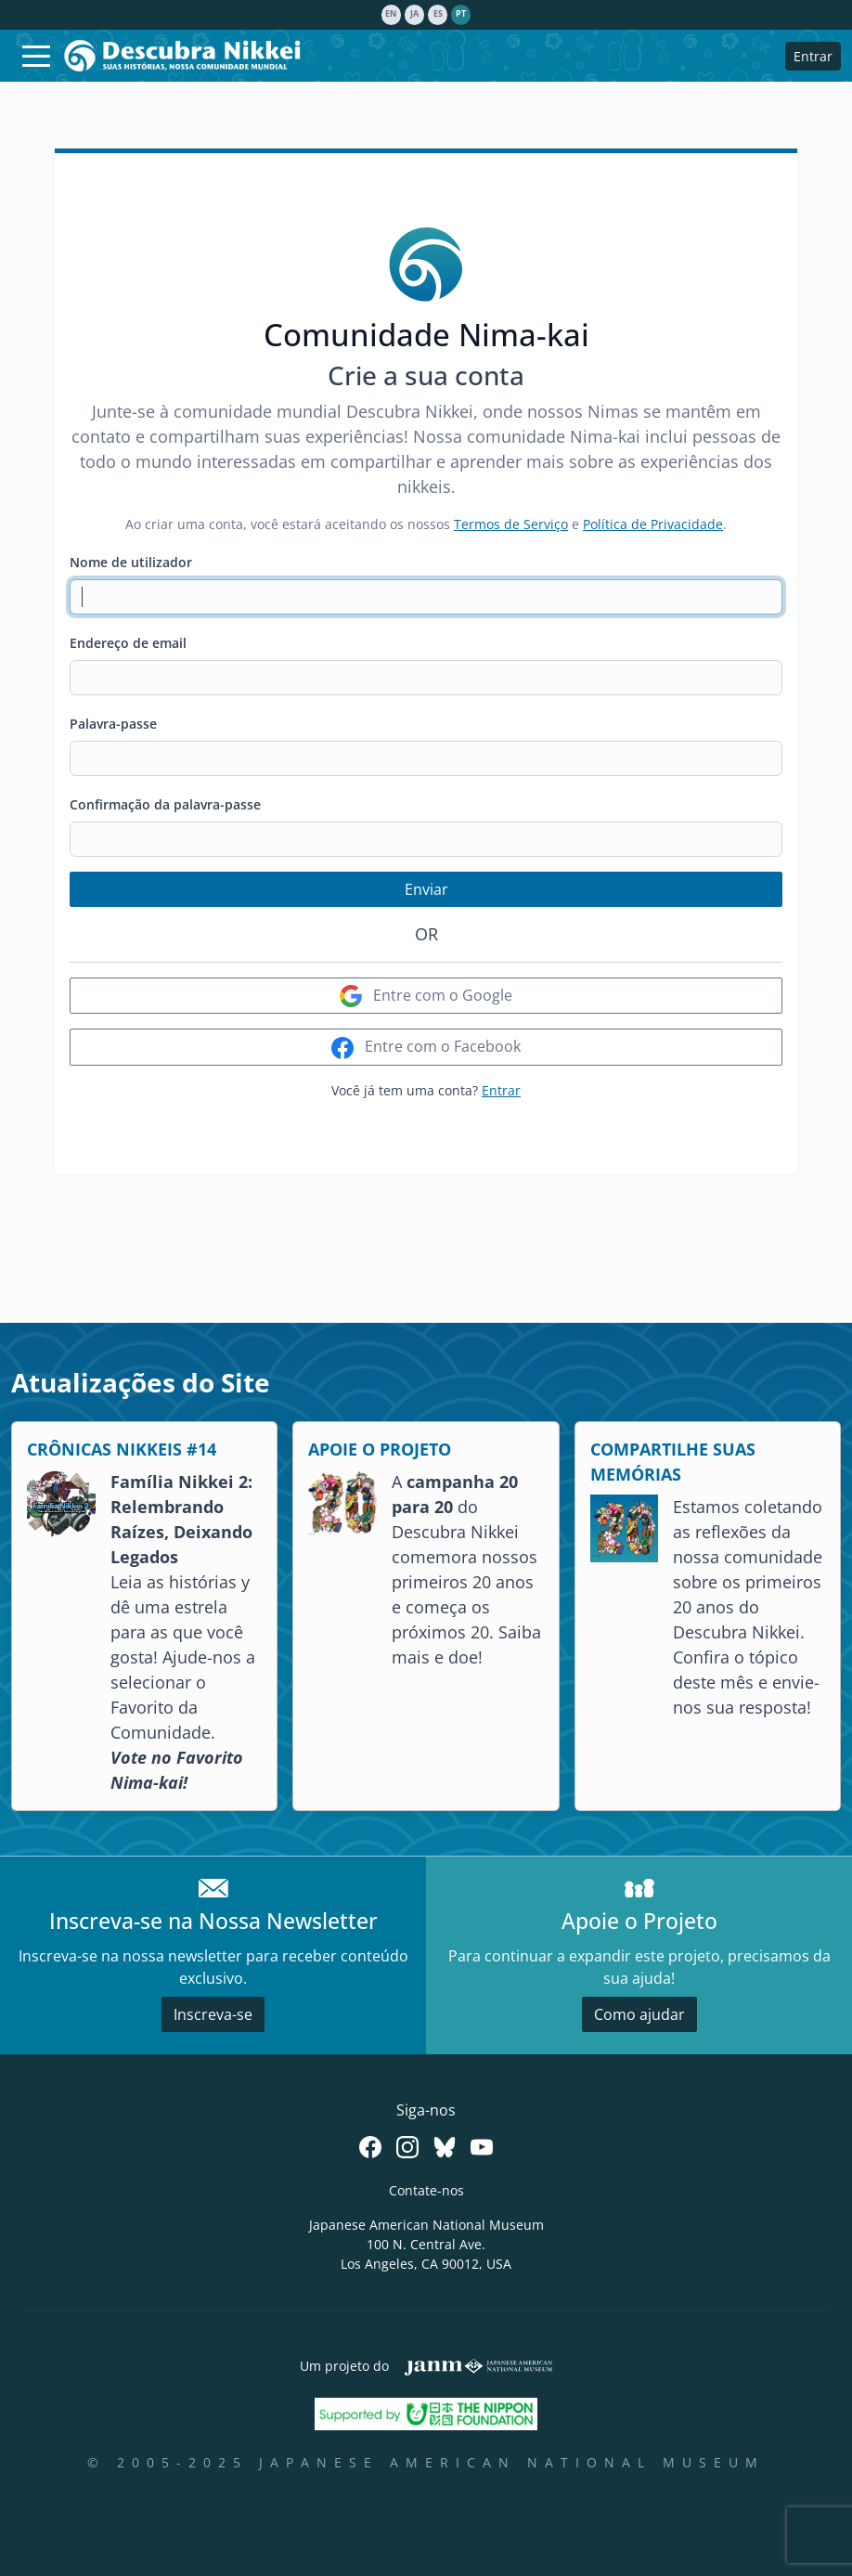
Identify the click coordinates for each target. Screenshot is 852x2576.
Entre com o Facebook (426, 1047)
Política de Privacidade (653, 524)
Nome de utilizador (131, 562)
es (438, 13)
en (390, 13)
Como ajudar (639, 2014)
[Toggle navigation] (36, 55)
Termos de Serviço (511, 524)
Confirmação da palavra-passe (165, 804)
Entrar (813, 56)
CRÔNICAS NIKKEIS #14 (121, 1449)
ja (414, 13)
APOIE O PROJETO (379, 1449)
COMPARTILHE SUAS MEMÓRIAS (672, 1461)
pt (461, 13)
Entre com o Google (426, 996)
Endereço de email (128, 643)
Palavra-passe (113, 723)
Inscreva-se (213, 2014)
